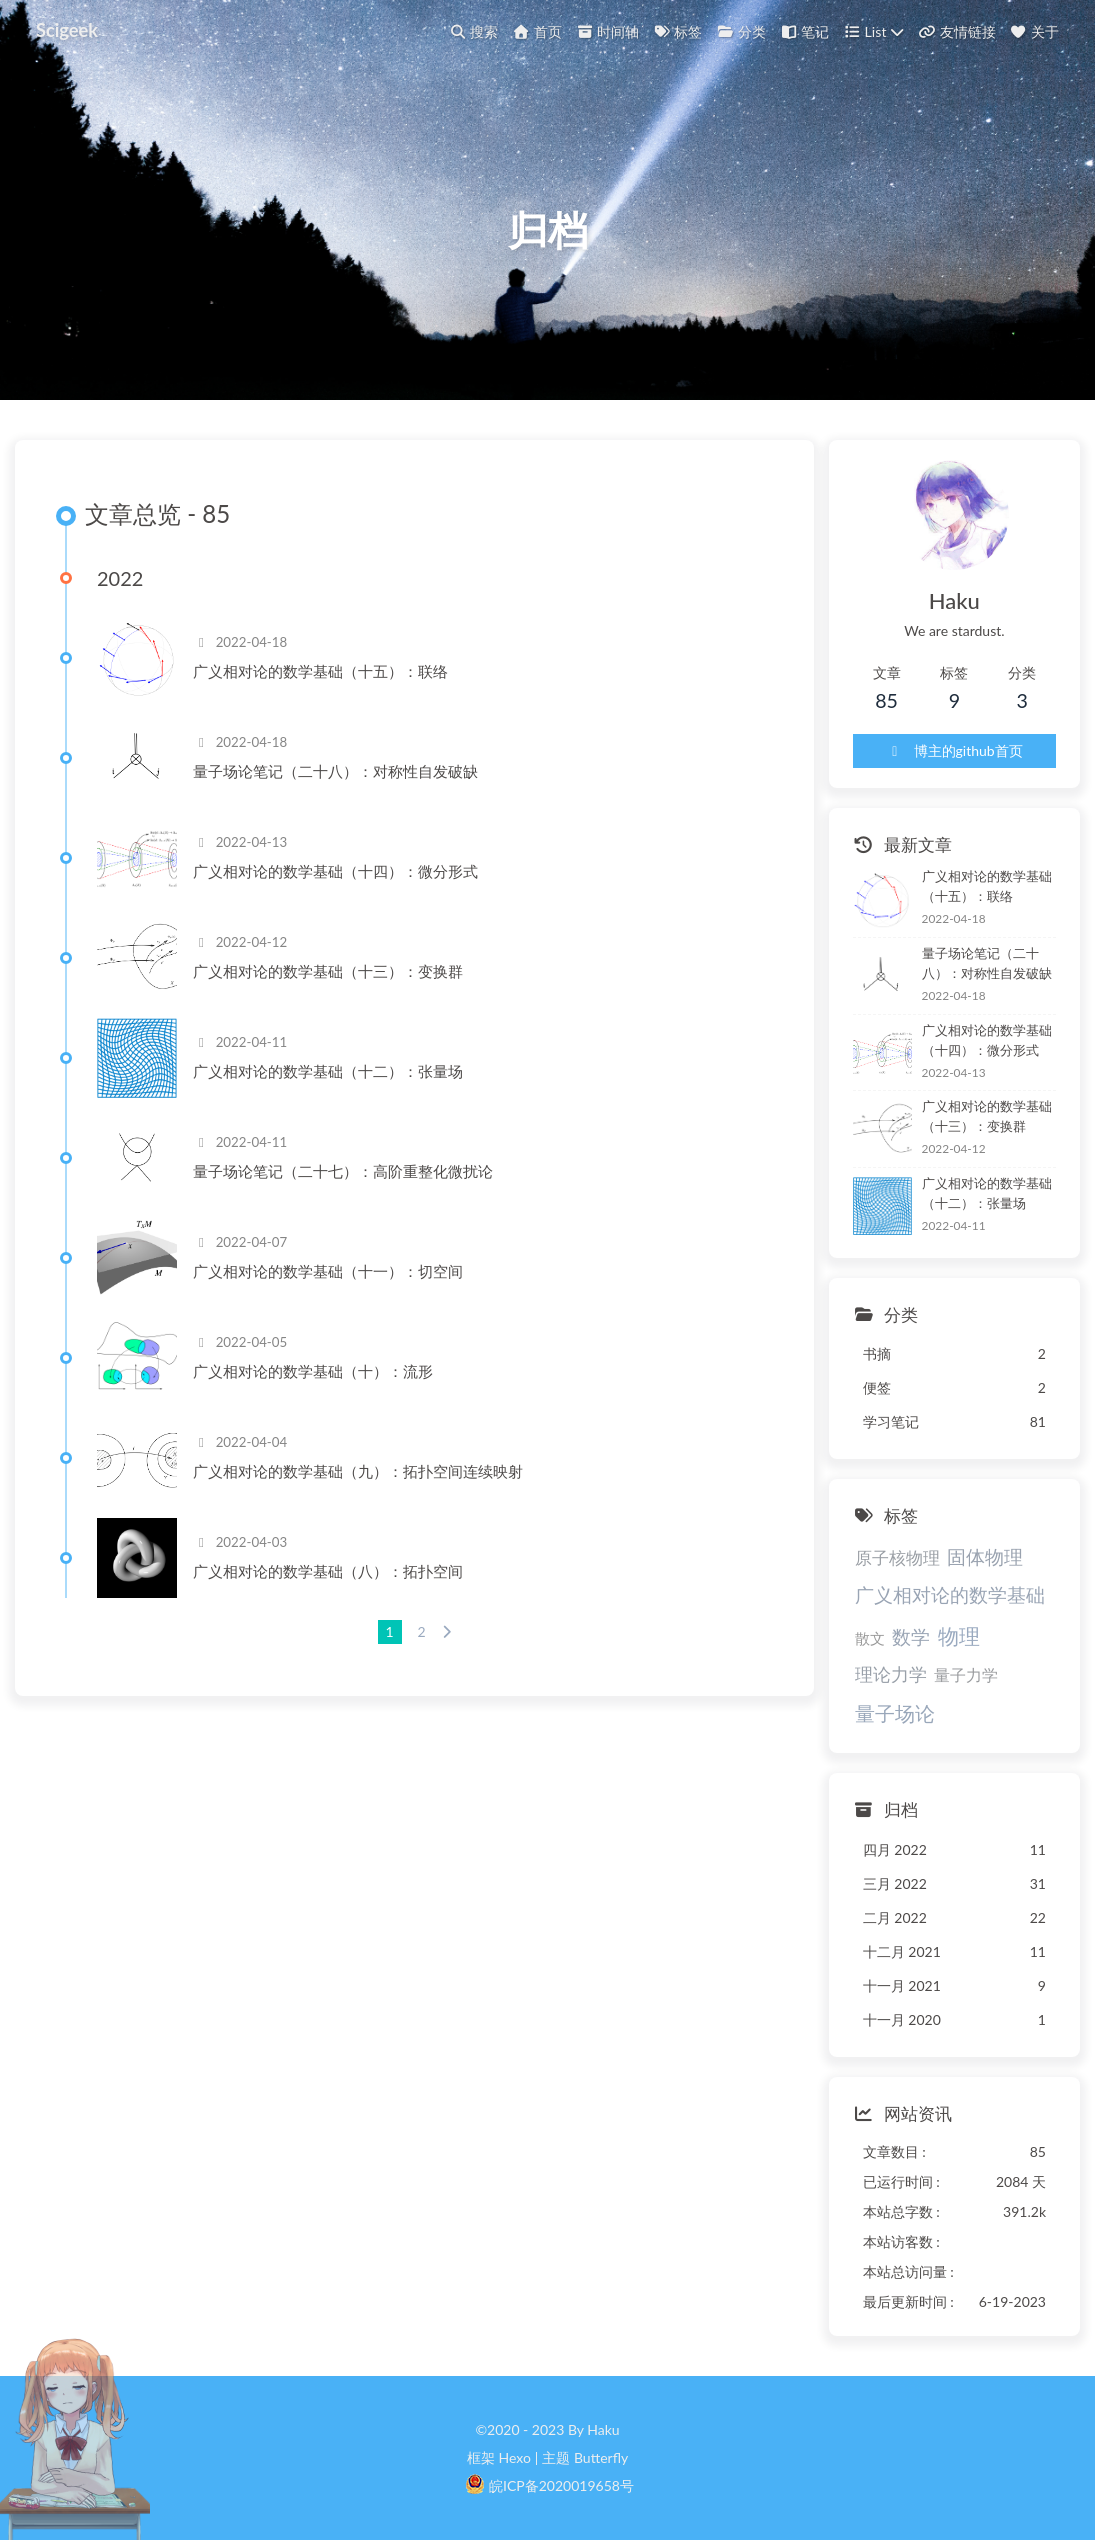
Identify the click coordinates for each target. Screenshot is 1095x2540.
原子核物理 (897, 1557)
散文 (870, 1638)
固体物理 (985, 1557)
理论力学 (891, 1674)
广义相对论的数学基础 (950, 1594)
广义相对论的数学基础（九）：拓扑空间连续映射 (358, 1471)
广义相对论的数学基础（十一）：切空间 (328, 1271)
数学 (911, 1636)
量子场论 (895, 1713)
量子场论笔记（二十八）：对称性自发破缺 (335, 771)
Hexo (514, 2457)
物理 (959, 1635)
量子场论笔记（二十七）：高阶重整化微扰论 (343, 1171)
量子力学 (966, 1674)
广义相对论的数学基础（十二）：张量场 (328, 1071)
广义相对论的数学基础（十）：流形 (313, 1371)
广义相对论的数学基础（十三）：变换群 (328, 971)
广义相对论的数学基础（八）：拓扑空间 (328, 1571)
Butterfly (601, 2457)
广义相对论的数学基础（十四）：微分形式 (335, 871)
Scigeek (67, 30)
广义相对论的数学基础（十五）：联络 (320, 671)
